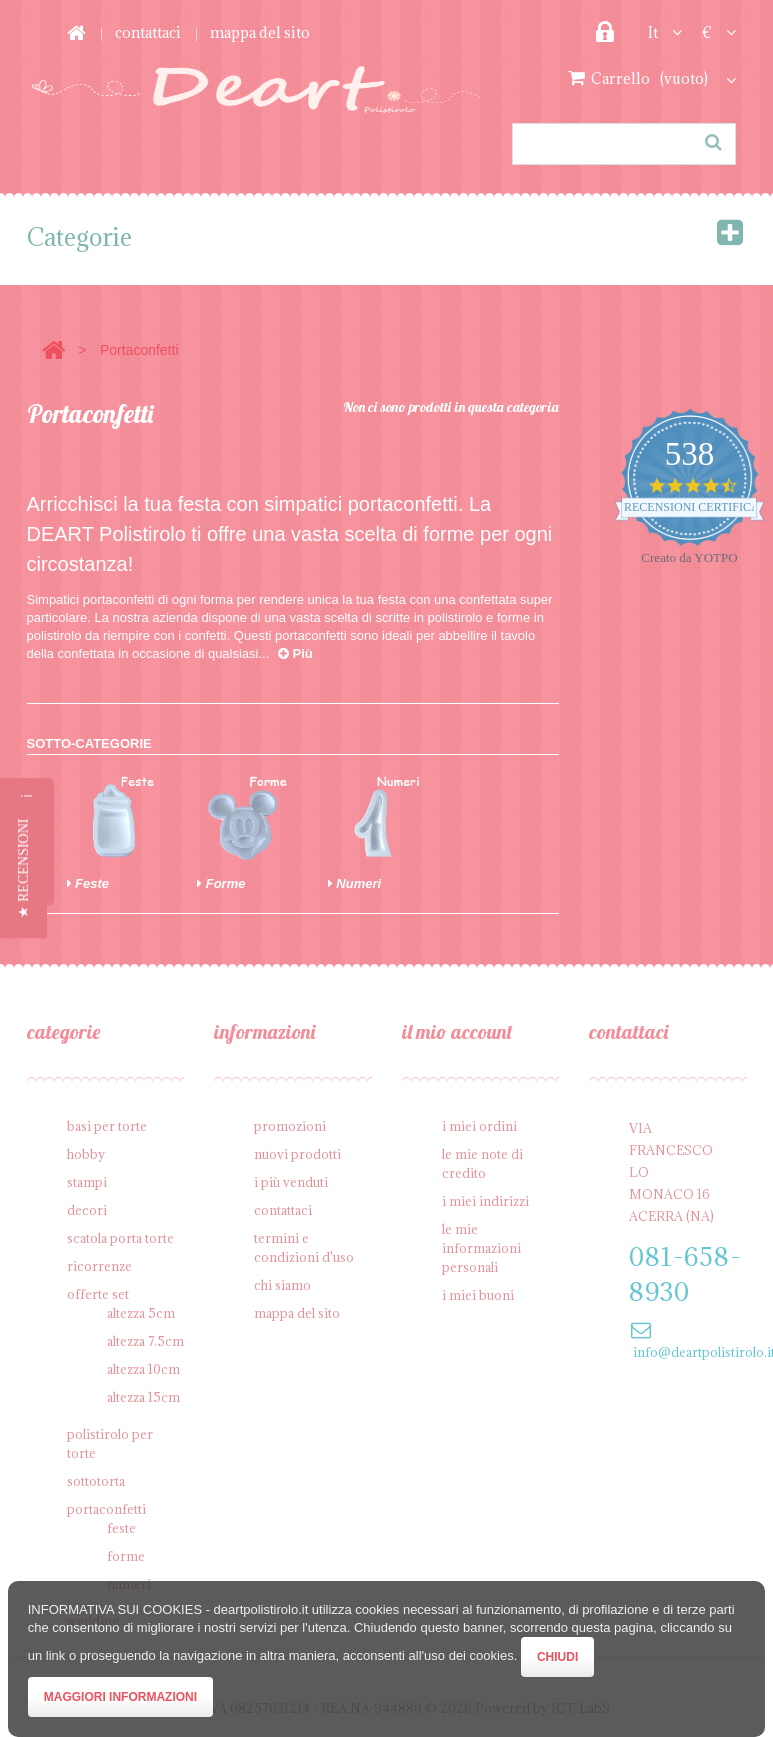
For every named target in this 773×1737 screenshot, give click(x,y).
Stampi (87, 1182)
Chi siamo (282, 1285)
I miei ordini (479, 1126)
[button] (23, 869)
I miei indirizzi (485, 1201)
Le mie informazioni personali (481, 1248)
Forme (221, 883)
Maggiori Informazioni (120, 1697)
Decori (87, 1210)
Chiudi (557, 1657)
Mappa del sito (260, 32)
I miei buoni (478, 1295)
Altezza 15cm (143, 1397)
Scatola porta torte (120, 1238)
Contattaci (148, 32)
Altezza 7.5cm (145, 1341)
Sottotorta (96, 1481)
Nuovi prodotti (297, 1154)
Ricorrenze (99, 1266)
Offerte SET (98, 1294)
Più (295, 653)
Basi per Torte (107, 1126)
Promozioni (290, 1126)
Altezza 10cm (143, 1369)
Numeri (354, 883)
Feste (88, 883)
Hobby (86, 1154)
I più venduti (291, 1182)
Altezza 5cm (141, 1313)
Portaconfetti (106, 1509)
